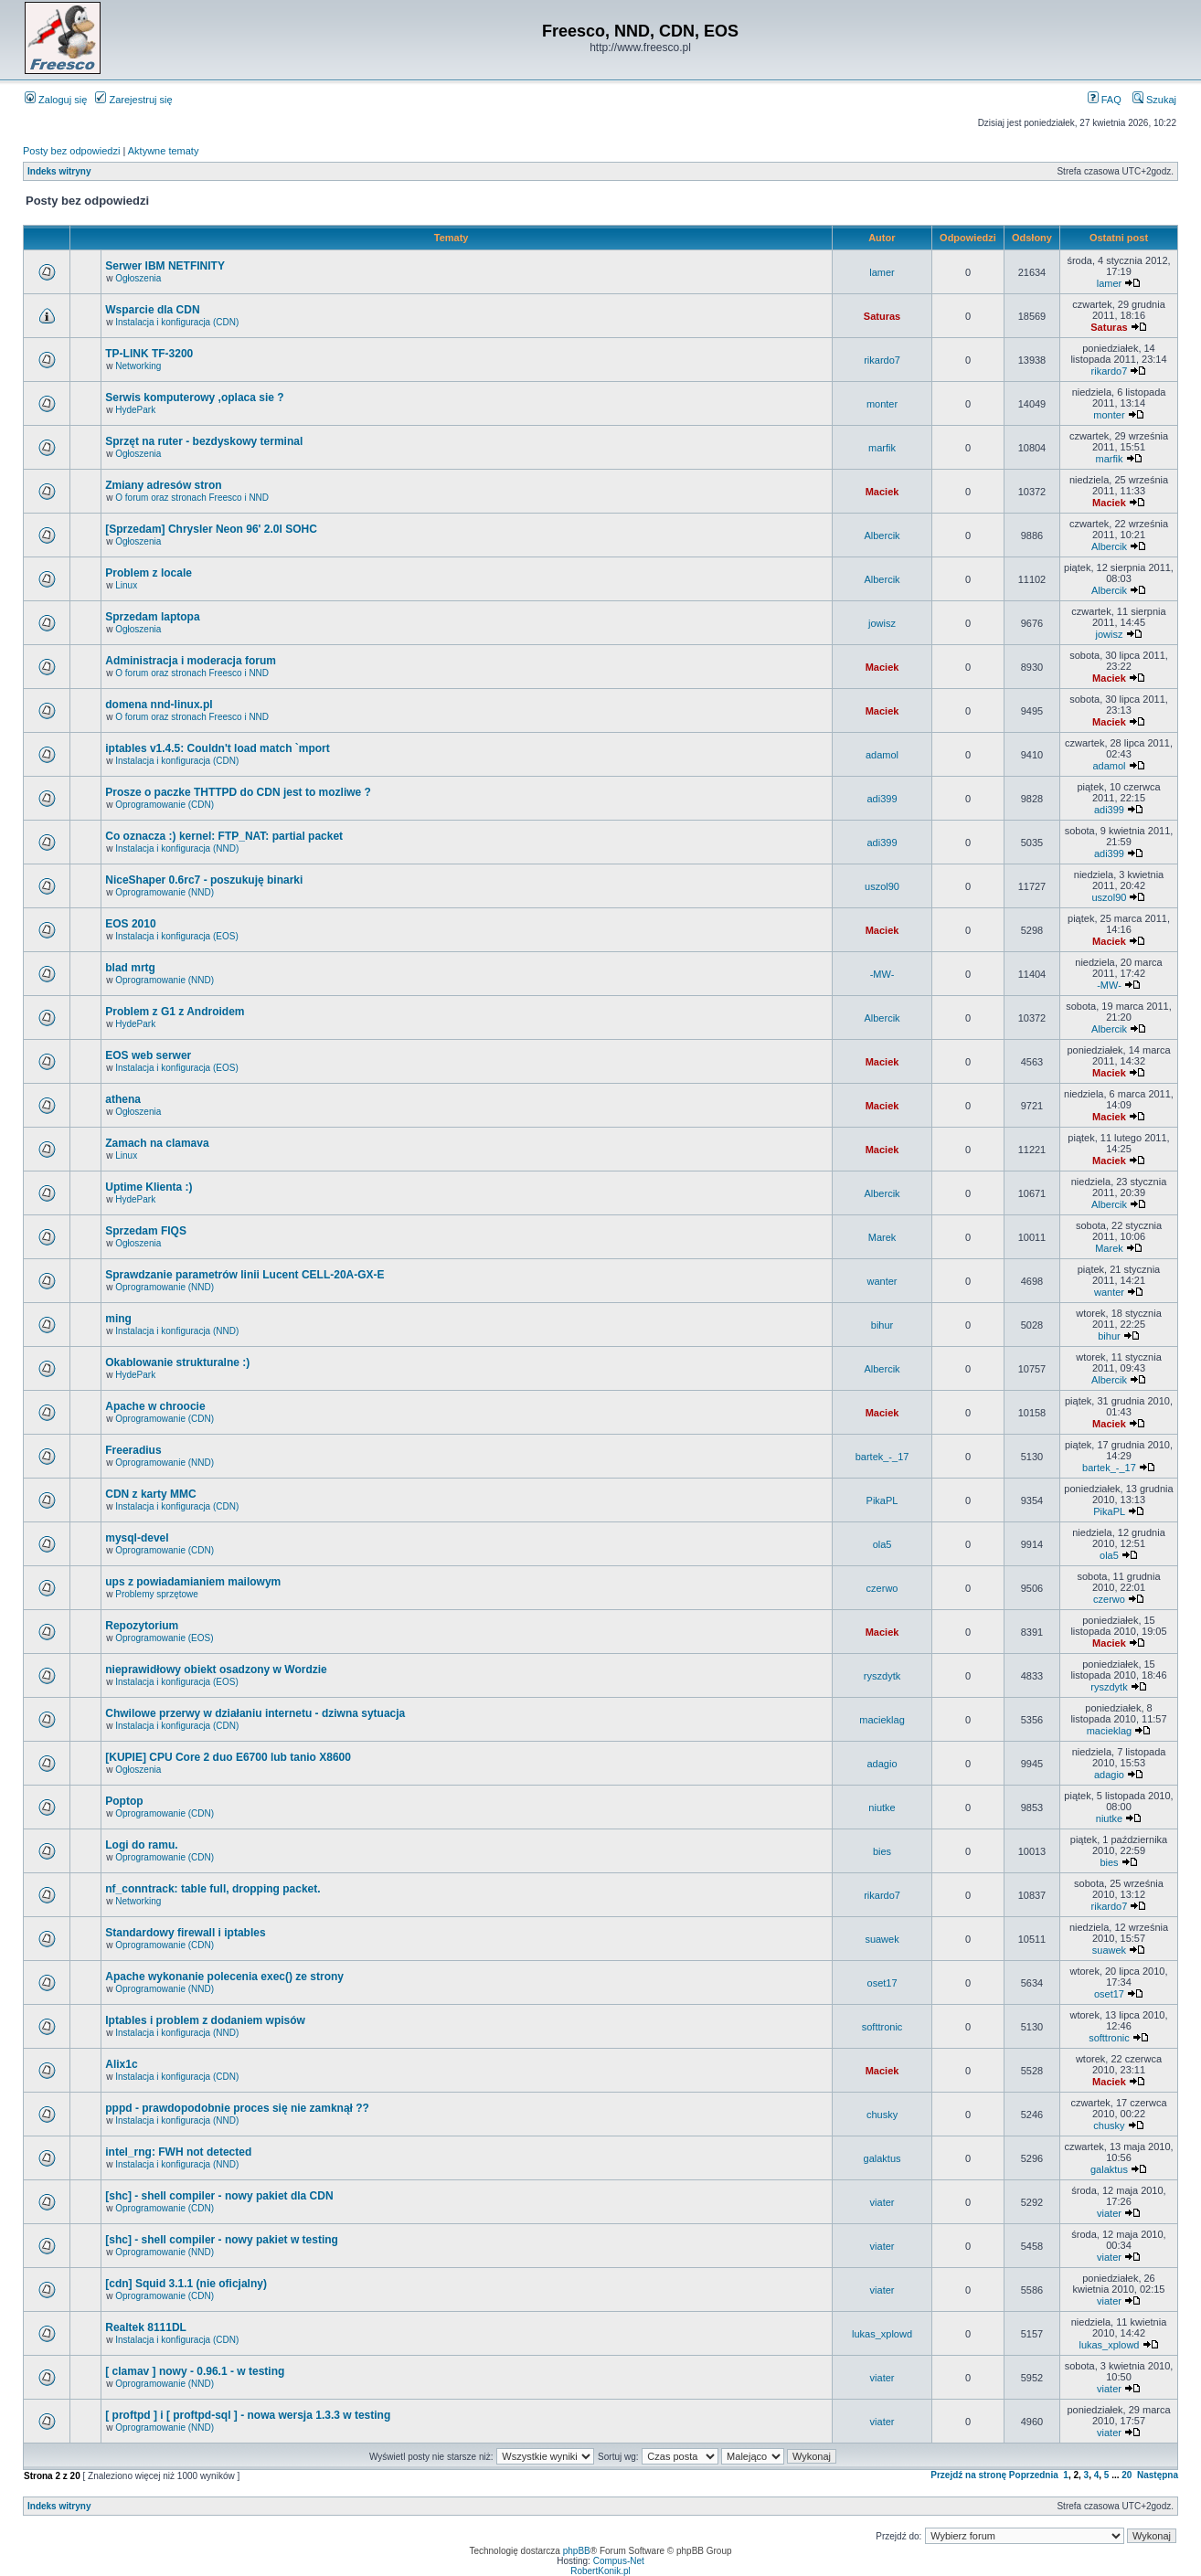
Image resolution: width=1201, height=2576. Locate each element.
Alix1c (121, 2064)
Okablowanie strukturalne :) (177, 1362)
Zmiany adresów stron (163, 485)
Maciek (882, 491)
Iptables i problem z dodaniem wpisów (205, 2020)
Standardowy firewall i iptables (185, 1932)
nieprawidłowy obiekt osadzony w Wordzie (215, 1669)
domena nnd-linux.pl (158, 704)
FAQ (1104, 99)
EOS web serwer (148, 1055)
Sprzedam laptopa (152, 616)
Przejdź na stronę (968, 2475)
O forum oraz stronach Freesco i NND (192, 498)
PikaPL (882, 1500)
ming (118, 1318)
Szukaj (1154, 99)
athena (123, 1099)
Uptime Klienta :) (148, 1187)
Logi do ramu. (141, 1845)
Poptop (124, 1801)
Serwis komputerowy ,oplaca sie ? (194, 397)
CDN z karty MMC (150, 1494)
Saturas (882, 316)
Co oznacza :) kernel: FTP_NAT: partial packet (224, 836)
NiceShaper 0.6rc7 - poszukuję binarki (204, 880)
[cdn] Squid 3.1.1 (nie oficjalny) (186, 2283)
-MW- (882, 974)
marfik (882, 447)
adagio (882, 1763)
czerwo (882, 1588)
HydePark (135, 410)
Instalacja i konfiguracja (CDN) (177, 322)
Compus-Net (618, 2561)
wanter (882, 1281)
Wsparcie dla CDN (152, 309)
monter (882, 403)
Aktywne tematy (163, 150)
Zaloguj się (56, 99)
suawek (881, 1939)
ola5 (882, 1544)
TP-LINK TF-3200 (149, 353)
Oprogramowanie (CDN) (164, 805)
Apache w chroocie (155, 1406)
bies (882, 1851)
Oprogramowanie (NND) (164, 892)
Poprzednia (1033, 2475)
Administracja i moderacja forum (190, 660)
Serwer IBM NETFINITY (165, 266)
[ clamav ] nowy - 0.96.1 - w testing (194, 2371)
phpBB (576, 2551)
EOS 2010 (130, 923)
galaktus (882, 2158)
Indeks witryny (58, 171)
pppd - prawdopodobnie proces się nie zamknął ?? (237, 2108)
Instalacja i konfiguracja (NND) (177, 848)
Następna (1157, 2475)
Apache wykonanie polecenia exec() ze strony (224, 1976)
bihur (882, 1325)
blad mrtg (130, 967)
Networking (138, 366)
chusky (882, 2114)
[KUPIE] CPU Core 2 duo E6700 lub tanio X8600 (228, 1757)
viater (882, 2202)
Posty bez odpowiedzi (71, 150)
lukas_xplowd (882, 2333)
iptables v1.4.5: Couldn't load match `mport (217, 748)
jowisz (882, 623)
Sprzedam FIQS (145, 1230)
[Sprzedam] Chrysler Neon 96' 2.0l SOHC (211, 529)
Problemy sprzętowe (156, 1594)
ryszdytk (882, 1675)
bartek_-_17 (882, 1456)
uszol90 (882, 886)
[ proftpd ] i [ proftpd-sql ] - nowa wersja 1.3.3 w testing (247, 2415)
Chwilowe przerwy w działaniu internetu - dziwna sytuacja (255, 1713)
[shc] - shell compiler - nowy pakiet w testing (221, 2239)
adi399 (882, 798)
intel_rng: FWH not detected (178, 2152)
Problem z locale (148, 573)
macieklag (882, 1719)
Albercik (881, 535)
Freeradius (133, 1450)
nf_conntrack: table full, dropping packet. (212, 1888)
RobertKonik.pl (600, 2571)
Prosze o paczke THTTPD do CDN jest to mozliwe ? (238, 792)
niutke (881, 1807)
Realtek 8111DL (145, 2327)
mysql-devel (136, 1538)
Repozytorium (141, 1625)
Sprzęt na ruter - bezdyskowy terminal (204, 441)
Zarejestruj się (133, 99)
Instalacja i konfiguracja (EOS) (177, 936)
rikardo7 (882, 360)
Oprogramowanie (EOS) (164, 1638)
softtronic (882, 2026)
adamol (882, 754)
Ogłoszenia (138, 278)
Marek (882, 1237)
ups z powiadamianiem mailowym (193, 1581)
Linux (126, 585)
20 (1126, 2475)
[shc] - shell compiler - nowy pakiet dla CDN (219, 2195)
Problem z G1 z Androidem (174, 1011)
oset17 (882, 1982)
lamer (882, 272)
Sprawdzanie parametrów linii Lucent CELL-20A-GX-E (244, 1274)
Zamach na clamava (156, 1143)
